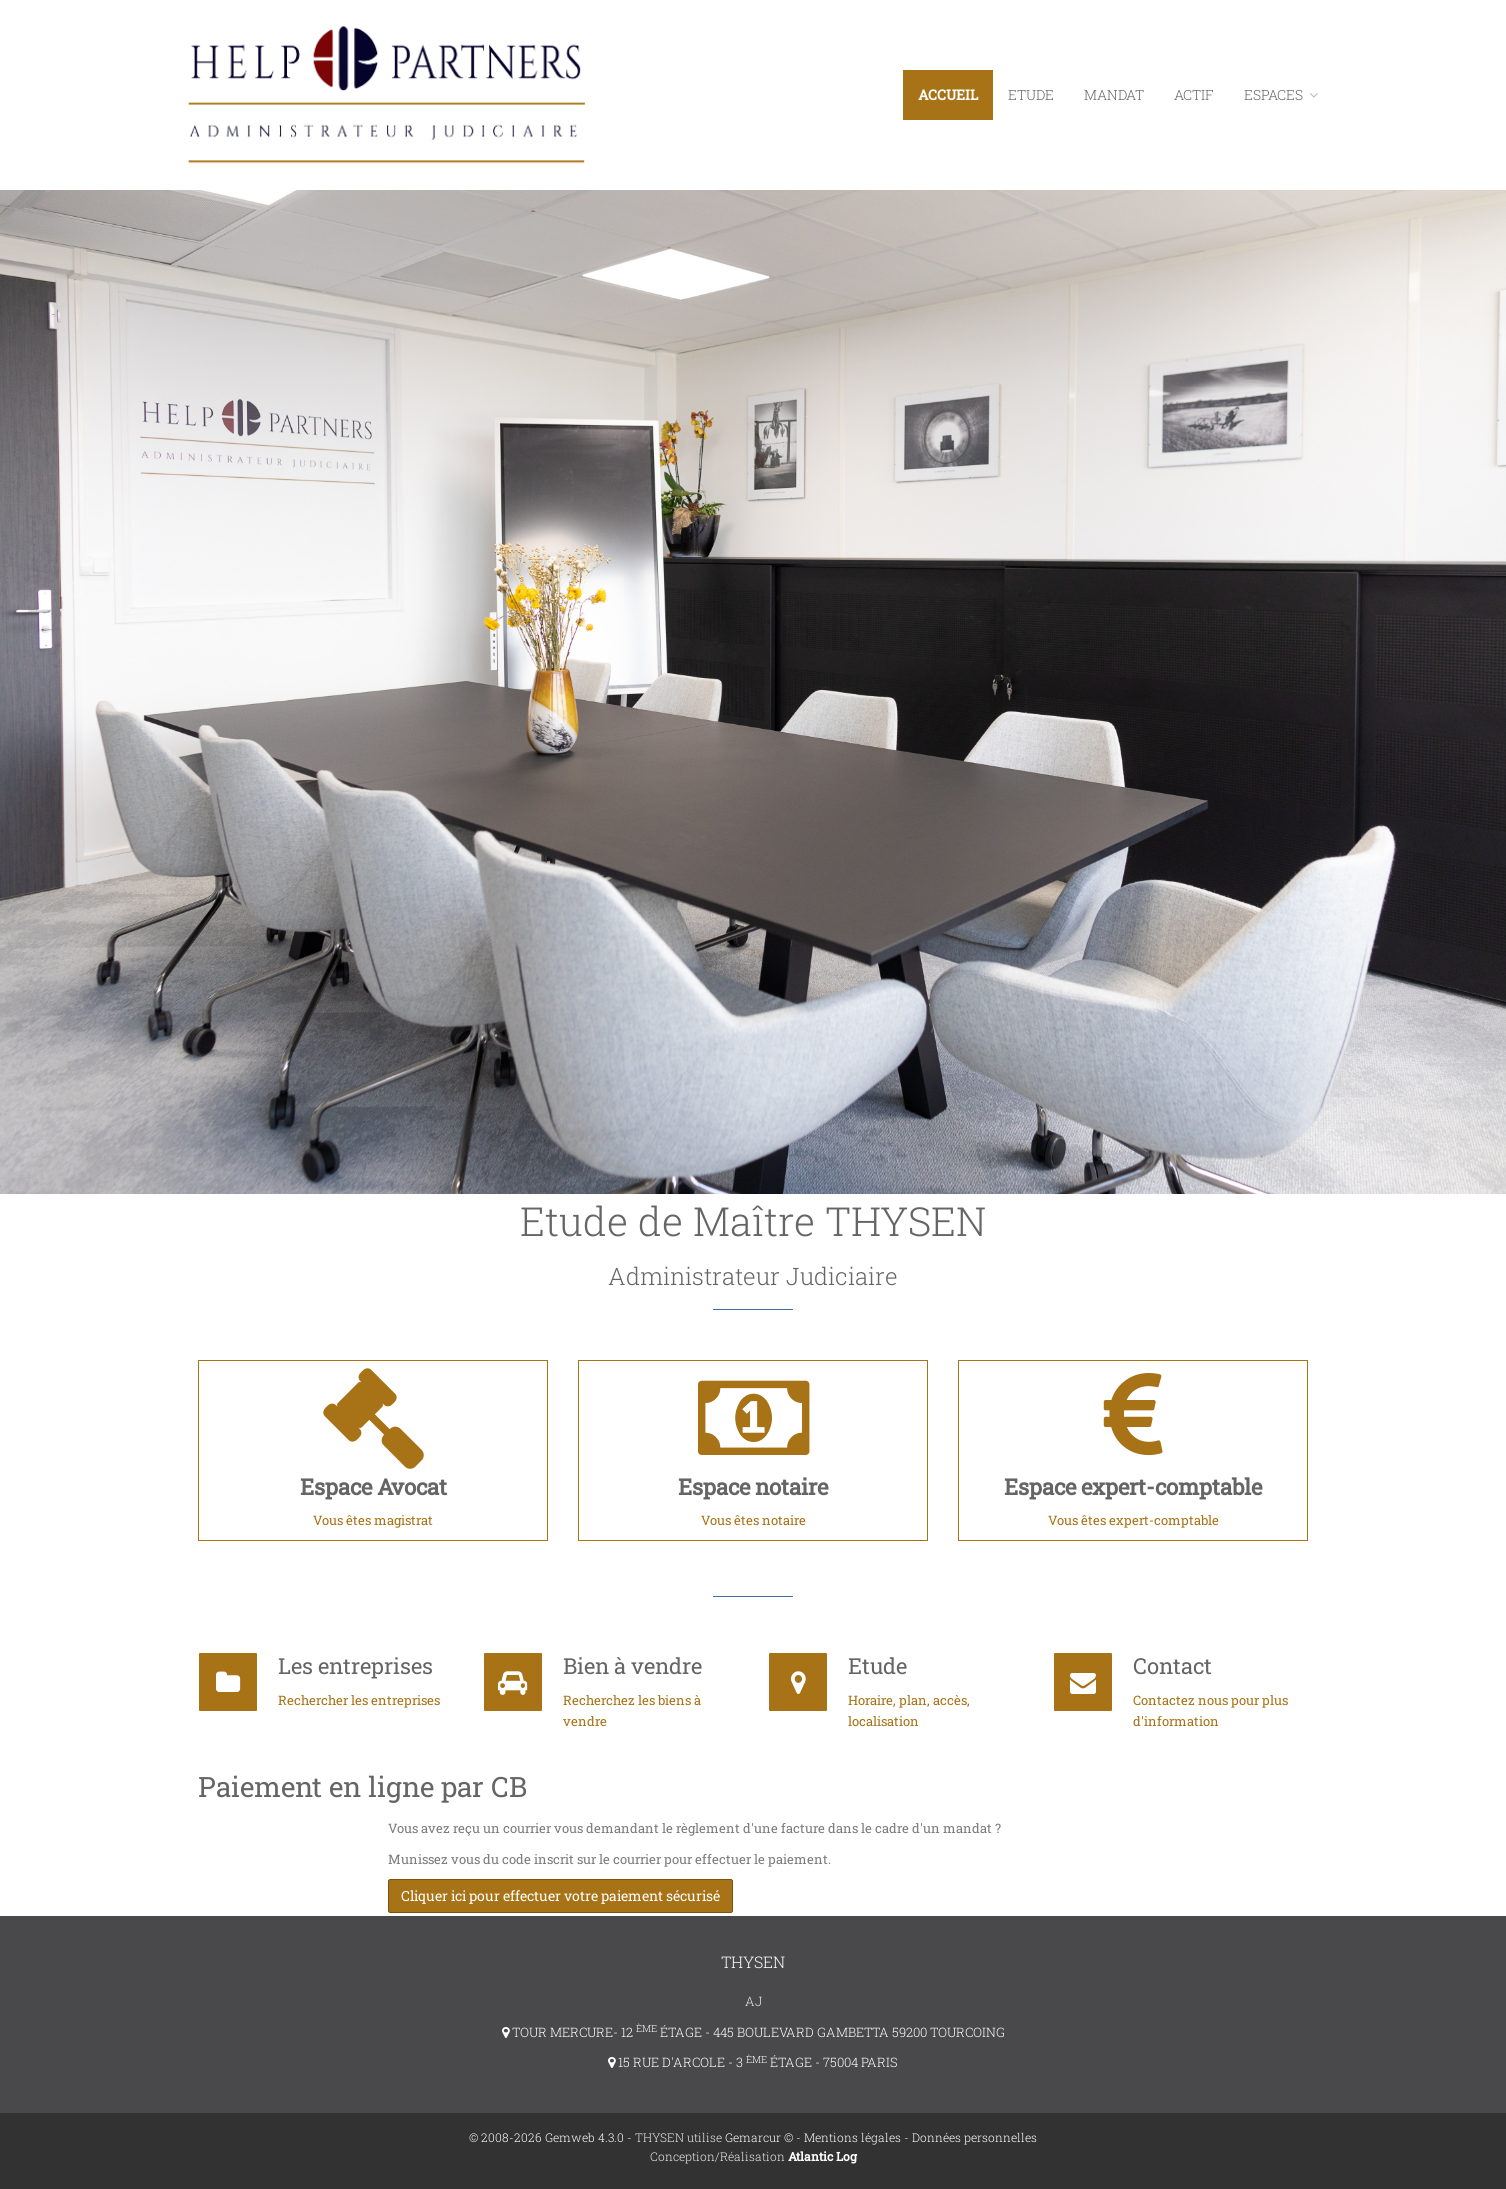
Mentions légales (852, 2135)
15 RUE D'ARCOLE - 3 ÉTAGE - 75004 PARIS (753, 2060)
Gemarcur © (759, 2135)
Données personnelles (974, 2135)
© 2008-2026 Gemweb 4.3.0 (546, 2135)
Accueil (948, 94)
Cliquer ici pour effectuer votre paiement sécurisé (560, 1895)
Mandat (1114, 94)
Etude (1031, 94)
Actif (1194, 94)
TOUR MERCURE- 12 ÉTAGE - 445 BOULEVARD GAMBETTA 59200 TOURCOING (753, 2029)
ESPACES (1281, 94)
